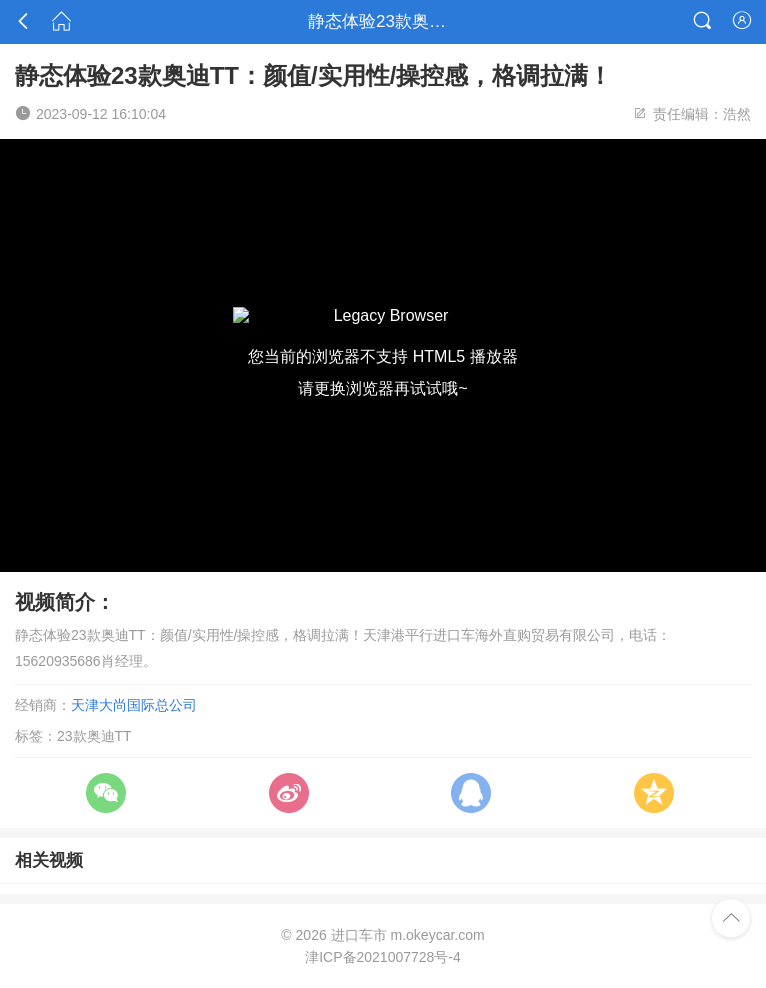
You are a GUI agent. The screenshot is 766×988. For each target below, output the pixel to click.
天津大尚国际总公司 (134, 705)
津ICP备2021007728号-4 (383, 957)
